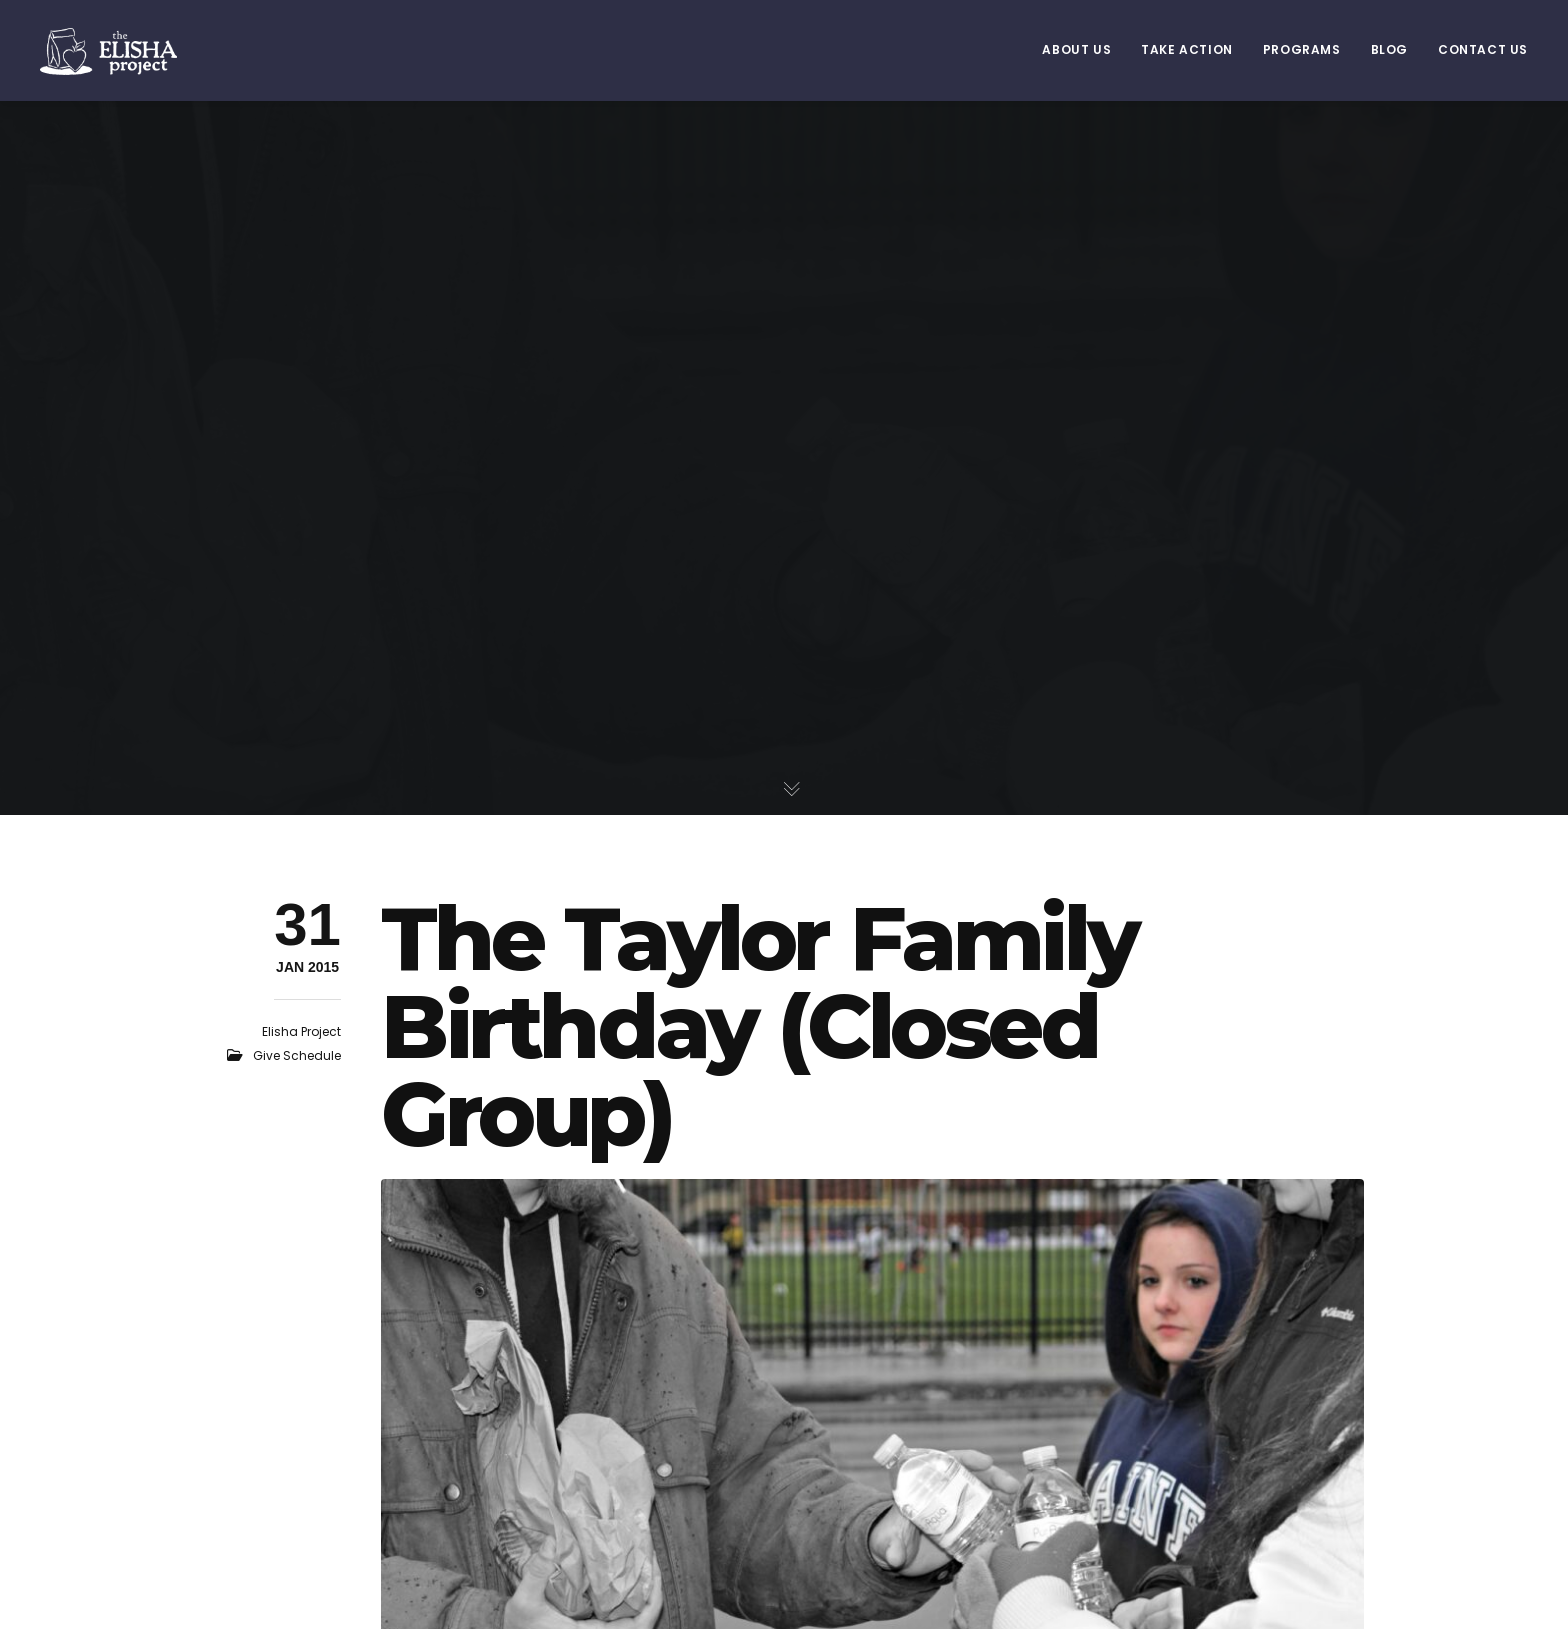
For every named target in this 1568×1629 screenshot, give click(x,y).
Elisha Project (301, 1031)
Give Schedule (297, 1055)
